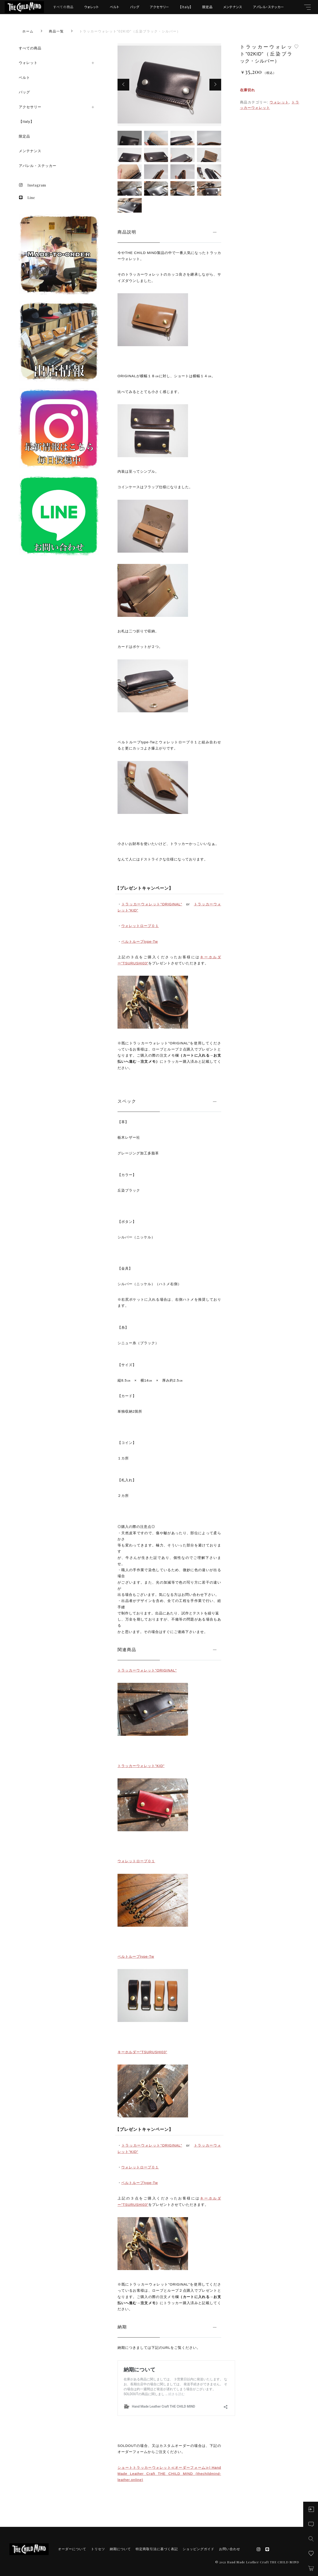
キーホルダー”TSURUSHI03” (142, 2052)
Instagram (32, 185)
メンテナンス (232, 6)
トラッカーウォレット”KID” (141, 1766)
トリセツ (98, 2549)
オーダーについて (72, 2549)
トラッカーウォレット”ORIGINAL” (152, 904)
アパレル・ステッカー (268, 6)
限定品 (207, 6)
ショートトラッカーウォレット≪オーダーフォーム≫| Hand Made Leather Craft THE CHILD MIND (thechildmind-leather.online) (169, 2473)
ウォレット (91, 6)
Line (27, 197)
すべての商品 (63, 6)
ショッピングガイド (198, 2549)
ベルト (114, 6)
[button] (123, 85)
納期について (120, 2549)
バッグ (134, 6)
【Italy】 (186, 6)
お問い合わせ (229, 2549)
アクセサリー (159, 6)
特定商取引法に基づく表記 (157, 2549)
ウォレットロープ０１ (140, 926)
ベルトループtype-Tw (139, 941)
